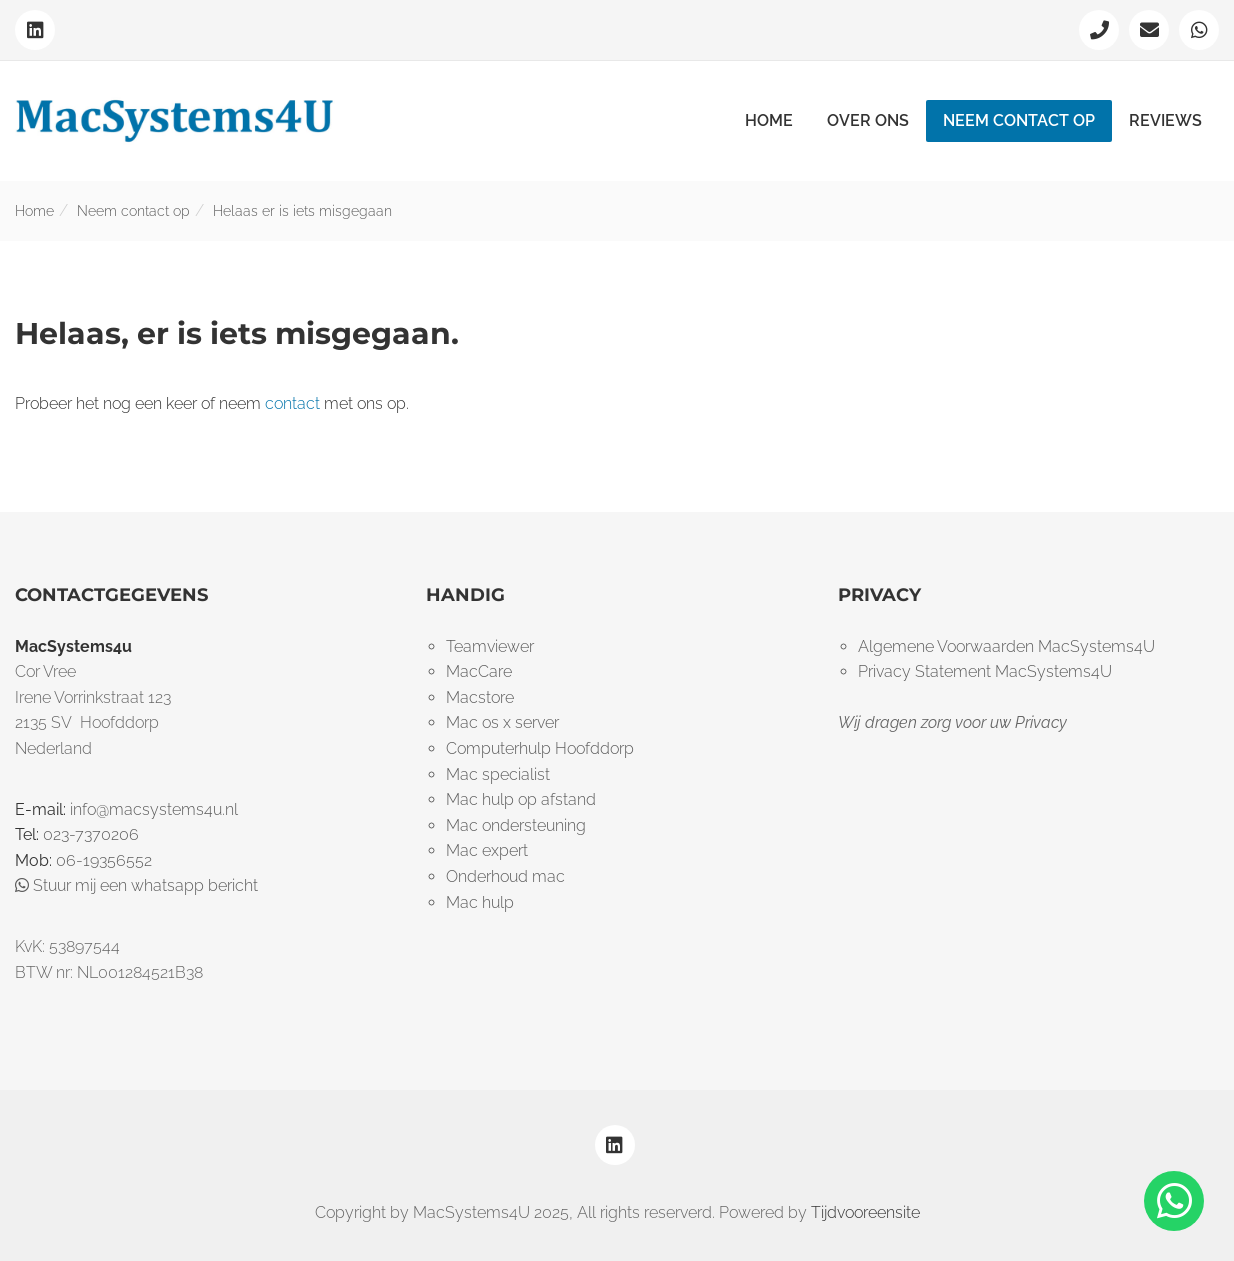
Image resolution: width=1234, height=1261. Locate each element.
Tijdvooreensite (865, 1212)
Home (769, 120)
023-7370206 (91, 834)
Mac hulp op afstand (521, 799)
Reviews (1165, 120)
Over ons (868, 120)
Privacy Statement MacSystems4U (985, 671)
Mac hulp (480, 902)
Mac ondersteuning (516, 825)
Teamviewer (490, 646)
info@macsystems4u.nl (154, 809)
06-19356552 (104, 860)
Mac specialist (498, 774)
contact (292, 403)
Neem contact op (1019, 120)
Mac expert (487, 850)
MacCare (479, 671)
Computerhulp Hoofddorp (540, 748)
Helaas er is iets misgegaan (302, 211)
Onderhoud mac (505, 876)
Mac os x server (502, 722)
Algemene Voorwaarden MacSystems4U (1006, 646)
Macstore (480, 697)
